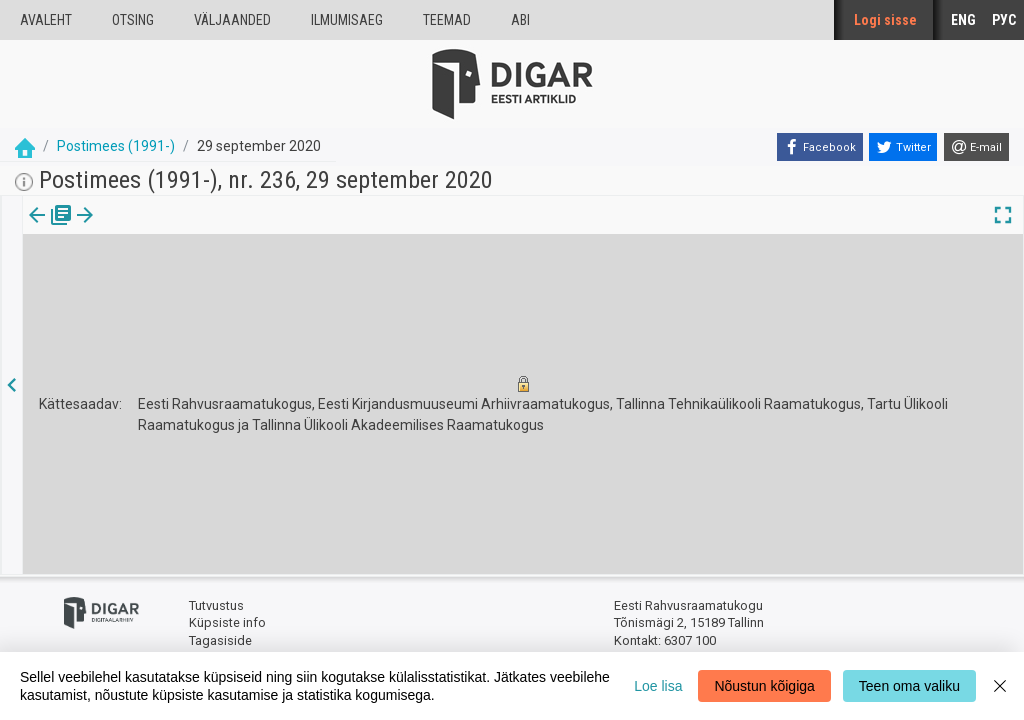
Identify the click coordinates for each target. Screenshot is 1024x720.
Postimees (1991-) (116, 146)
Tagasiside (220, 640)
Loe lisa (658, 686)
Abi (520, 20)
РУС (1004, 20)
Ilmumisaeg (347, 20)
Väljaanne (50, 229)
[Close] (1000, 686)
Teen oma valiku (909, 686)
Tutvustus (216, 605)
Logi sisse (885, 20)
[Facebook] (820, 147)
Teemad (447, 20)
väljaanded (232, 20)
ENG (963, 20)
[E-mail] (976, 147)
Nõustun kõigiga (764, 686)
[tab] (50, 229)
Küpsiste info (227, 622)
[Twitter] (903, 147)
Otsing (133, 20)
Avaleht (46, 20)
